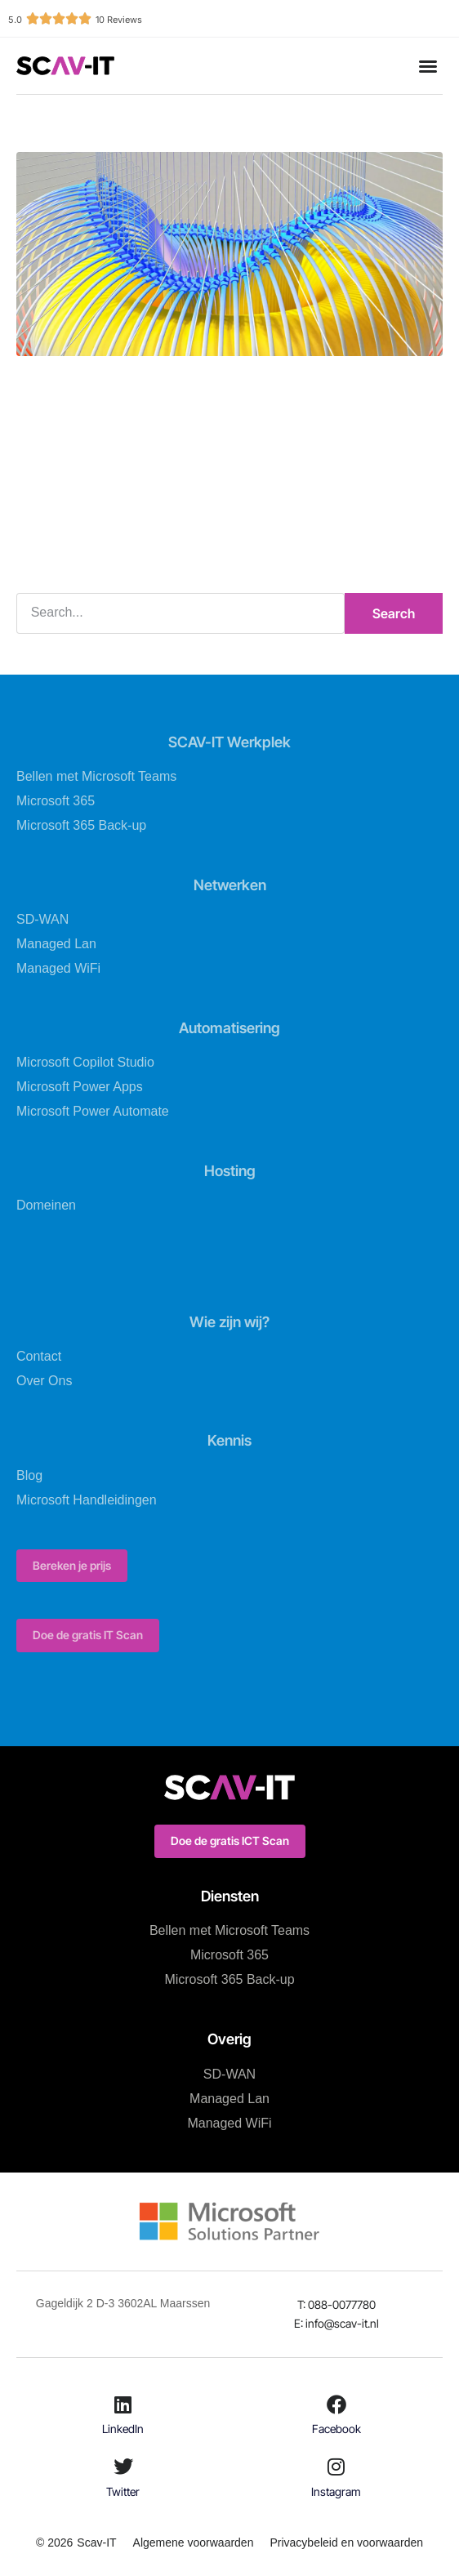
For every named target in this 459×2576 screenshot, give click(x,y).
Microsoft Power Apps (79, 1087)
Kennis (229, 1440)
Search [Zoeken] (393, 613)
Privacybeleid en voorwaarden (346, 2542)
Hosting (230, 1170)
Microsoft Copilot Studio (85, 1062)
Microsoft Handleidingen (86, 1500)
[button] (428, 66)
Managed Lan (56, 944)
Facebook (336, 2429)
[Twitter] (123, 2466)
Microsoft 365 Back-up (81, 825)
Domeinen (46, 1205)
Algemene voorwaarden (193, 2542)
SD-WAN (42, 919)
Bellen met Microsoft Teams (96, 776)
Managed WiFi (58, 968)
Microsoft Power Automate (92, 1111)
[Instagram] (336, 2466)
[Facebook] (336, 2404)
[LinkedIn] (123, 2404)
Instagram (336, 2491)
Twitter (123, 2491)
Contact (38, 1356)
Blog (29, 1475)
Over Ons (44, 1381)
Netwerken (230, 885)
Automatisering (229, 1027)
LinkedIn (123, 2429)
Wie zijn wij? (229, 1321)
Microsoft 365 (55, 801)
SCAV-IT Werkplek (229, 742)
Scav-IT (96, 2542)
